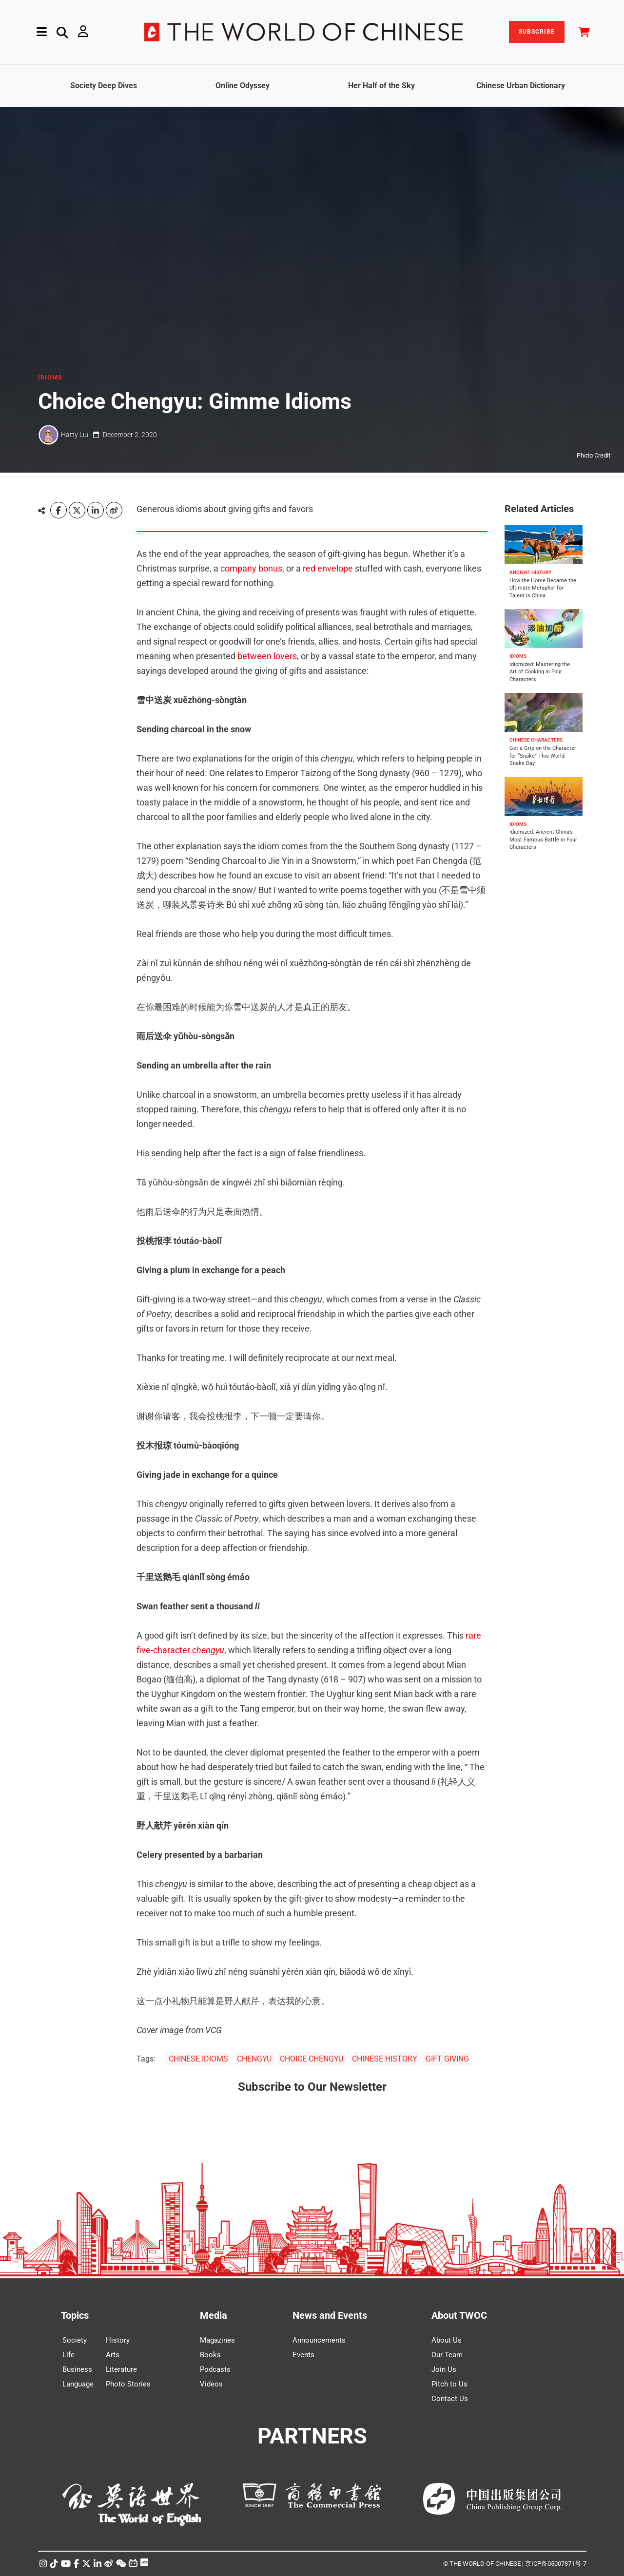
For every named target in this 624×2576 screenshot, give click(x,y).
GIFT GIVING (447, 2058)
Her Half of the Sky (381, 85)
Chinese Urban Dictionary (520, 85)
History (118, 2340)
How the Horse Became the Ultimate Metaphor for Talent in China (542, 588)
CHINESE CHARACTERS (536, 740)
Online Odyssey (242, 85)
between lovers (267, 656)
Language (78, 2384)
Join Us (443, 2369)
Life (68, 2354)
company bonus (251, 568)
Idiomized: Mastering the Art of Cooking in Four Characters (539, 672)
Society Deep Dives (103, 85)
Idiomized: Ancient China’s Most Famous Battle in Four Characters (543, 840)
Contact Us (449, 2398)
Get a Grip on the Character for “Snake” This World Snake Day (542, 755)
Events (303, 2354)
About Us (446, 2340)
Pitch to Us (449, 2384)
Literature (121, 2369)
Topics (75, 2315)
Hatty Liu (74, 435)
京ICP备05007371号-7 (555, 2563)
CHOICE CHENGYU (311, 2058)
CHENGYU (254, 2058)
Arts (112, 2354)
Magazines (217, 2340)
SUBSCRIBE (537, 31)
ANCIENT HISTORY (530, 572)
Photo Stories (128, 2384)
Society (74, 2340)
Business (77, 2369)
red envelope (328, 568)
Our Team (447, 2354)
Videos (211, 2384)
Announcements (319, 2340)
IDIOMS (50, 377)
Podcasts (215, 2369)
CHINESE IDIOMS (198, 2058)
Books (210, 2354)
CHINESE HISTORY (384, 2058)
